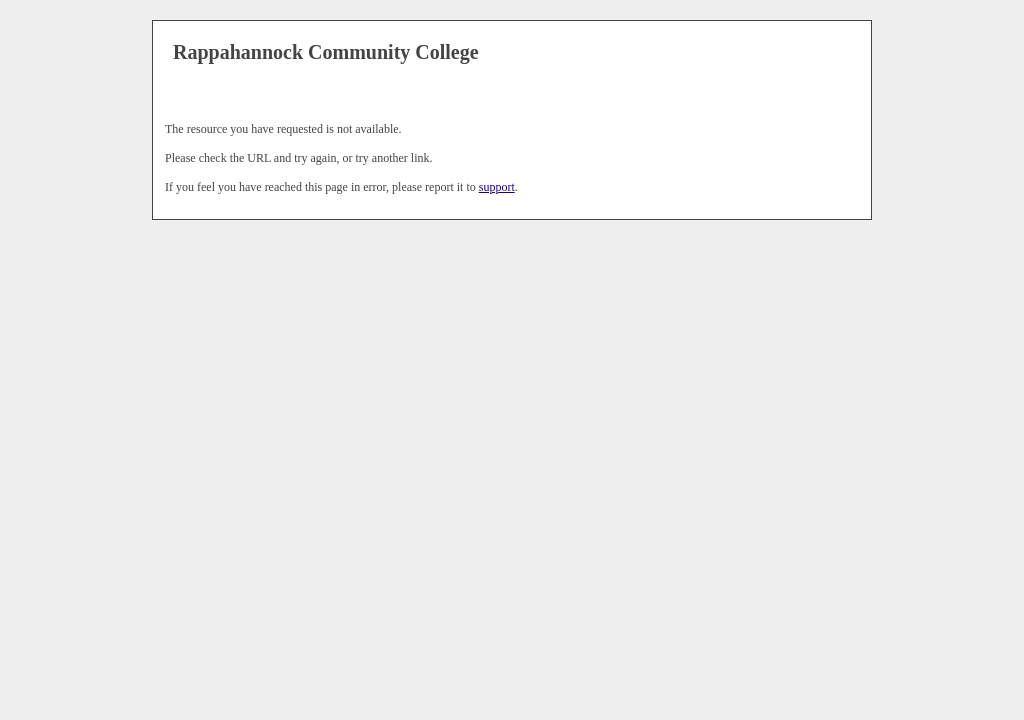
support (497, 187)
